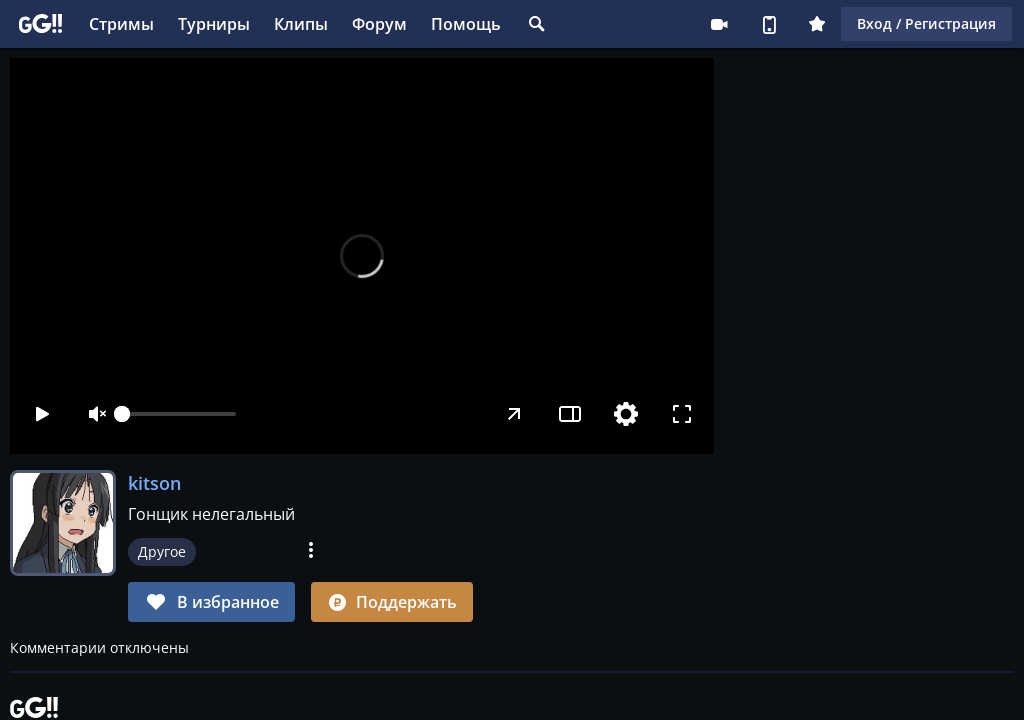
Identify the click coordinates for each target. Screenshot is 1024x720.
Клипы (301, 24)
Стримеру (719, 24)
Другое (162, 551)
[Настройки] (626, 414)
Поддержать (392, 602)
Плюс (817, 24)
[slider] (179, 414)
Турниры (214, 24)
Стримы (121, 24)
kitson (154, 483)
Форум (379, 24)
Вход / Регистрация (926, 23)
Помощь (466, 24)
